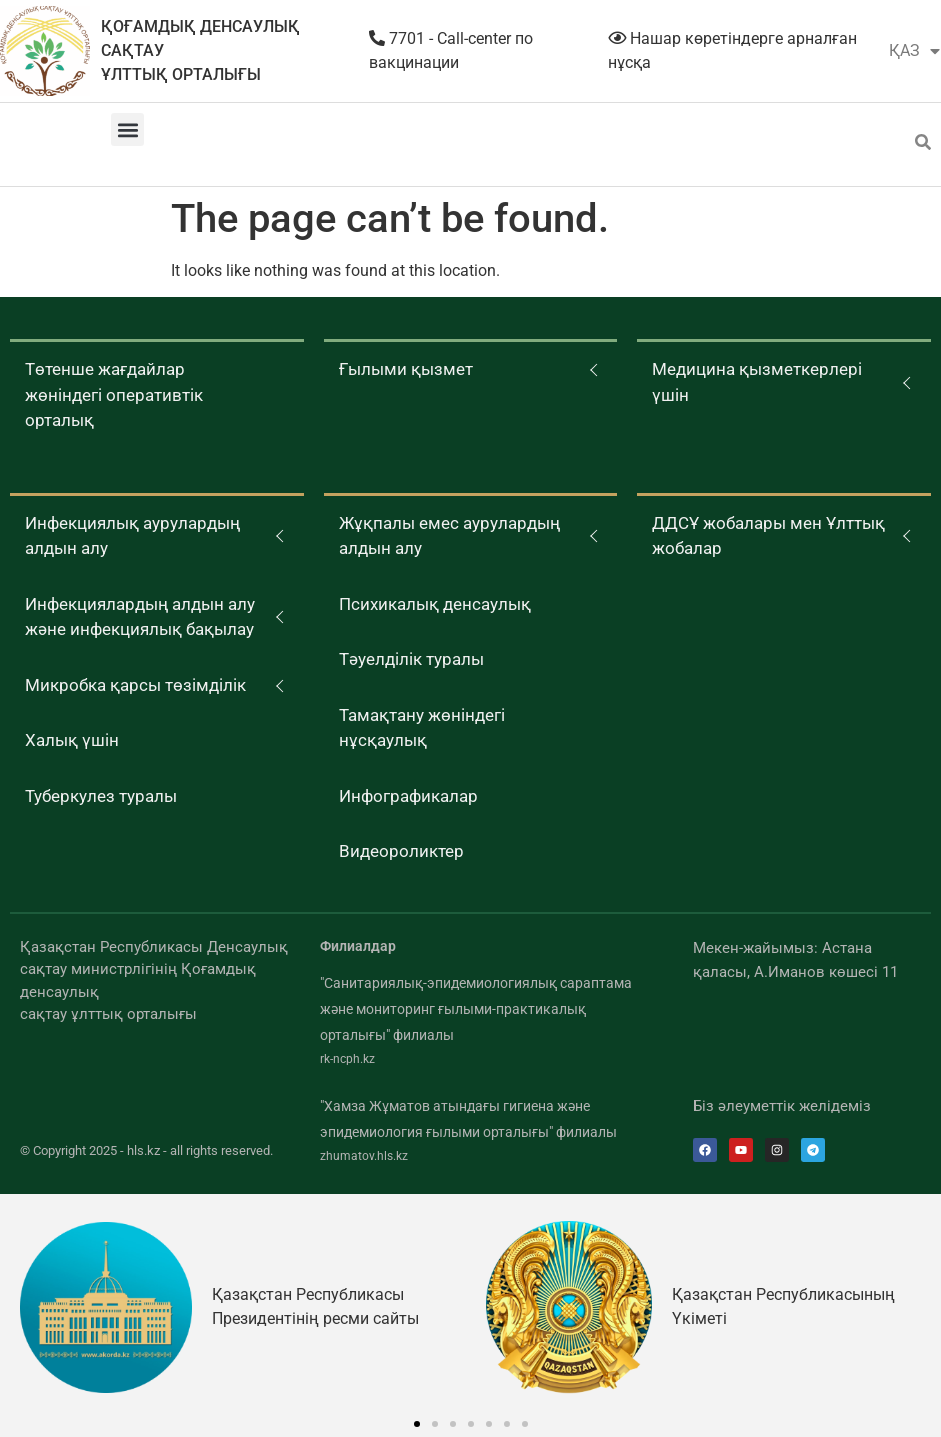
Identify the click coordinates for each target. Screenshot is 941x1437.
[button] (127, 129)
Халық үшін (72, 740)
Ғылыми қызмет (406, 369)
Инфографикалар (408, 796)
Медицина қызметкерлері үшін (757, 382)
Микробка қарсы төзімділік (135, 685)
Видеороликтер (401, 851)
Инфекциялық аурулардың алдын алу (132, 536)
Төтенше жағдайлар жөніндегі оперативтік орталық (114, 394)
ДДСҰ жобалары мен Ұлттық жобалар (768, 536)
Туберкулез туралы (101, 796)
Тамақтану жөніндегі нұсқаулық (422, 728)
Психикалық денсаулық (435, 604)
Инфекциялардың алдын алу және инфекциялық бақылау (140, 617)
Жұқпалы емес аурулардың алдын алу (449, 536)
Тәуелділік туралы (411, 659)
